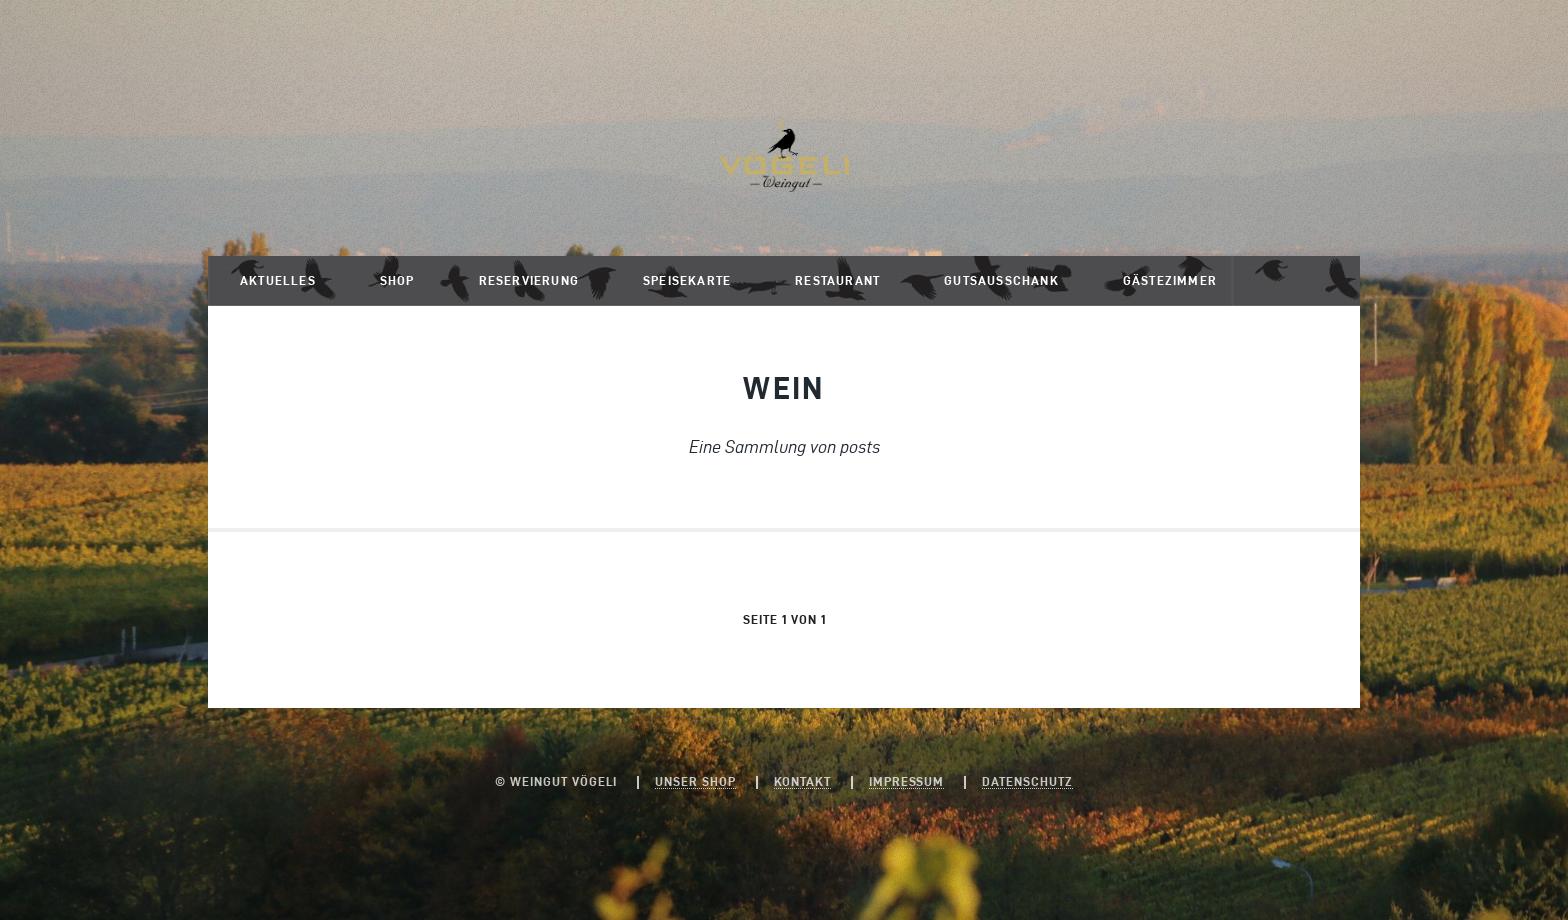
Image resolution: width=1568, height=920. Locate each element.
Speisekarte (687, 280)
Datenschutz (1027, 781)
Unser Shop (695, 781)
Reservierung (529, 280)
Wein (784, 387)
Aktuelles (278, 280)
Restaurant (837, 280)
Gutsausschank (1001, 280)
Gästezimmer (1170, 280)
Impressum (907, 781)
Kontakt (802, 781)
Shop (397, 280)
